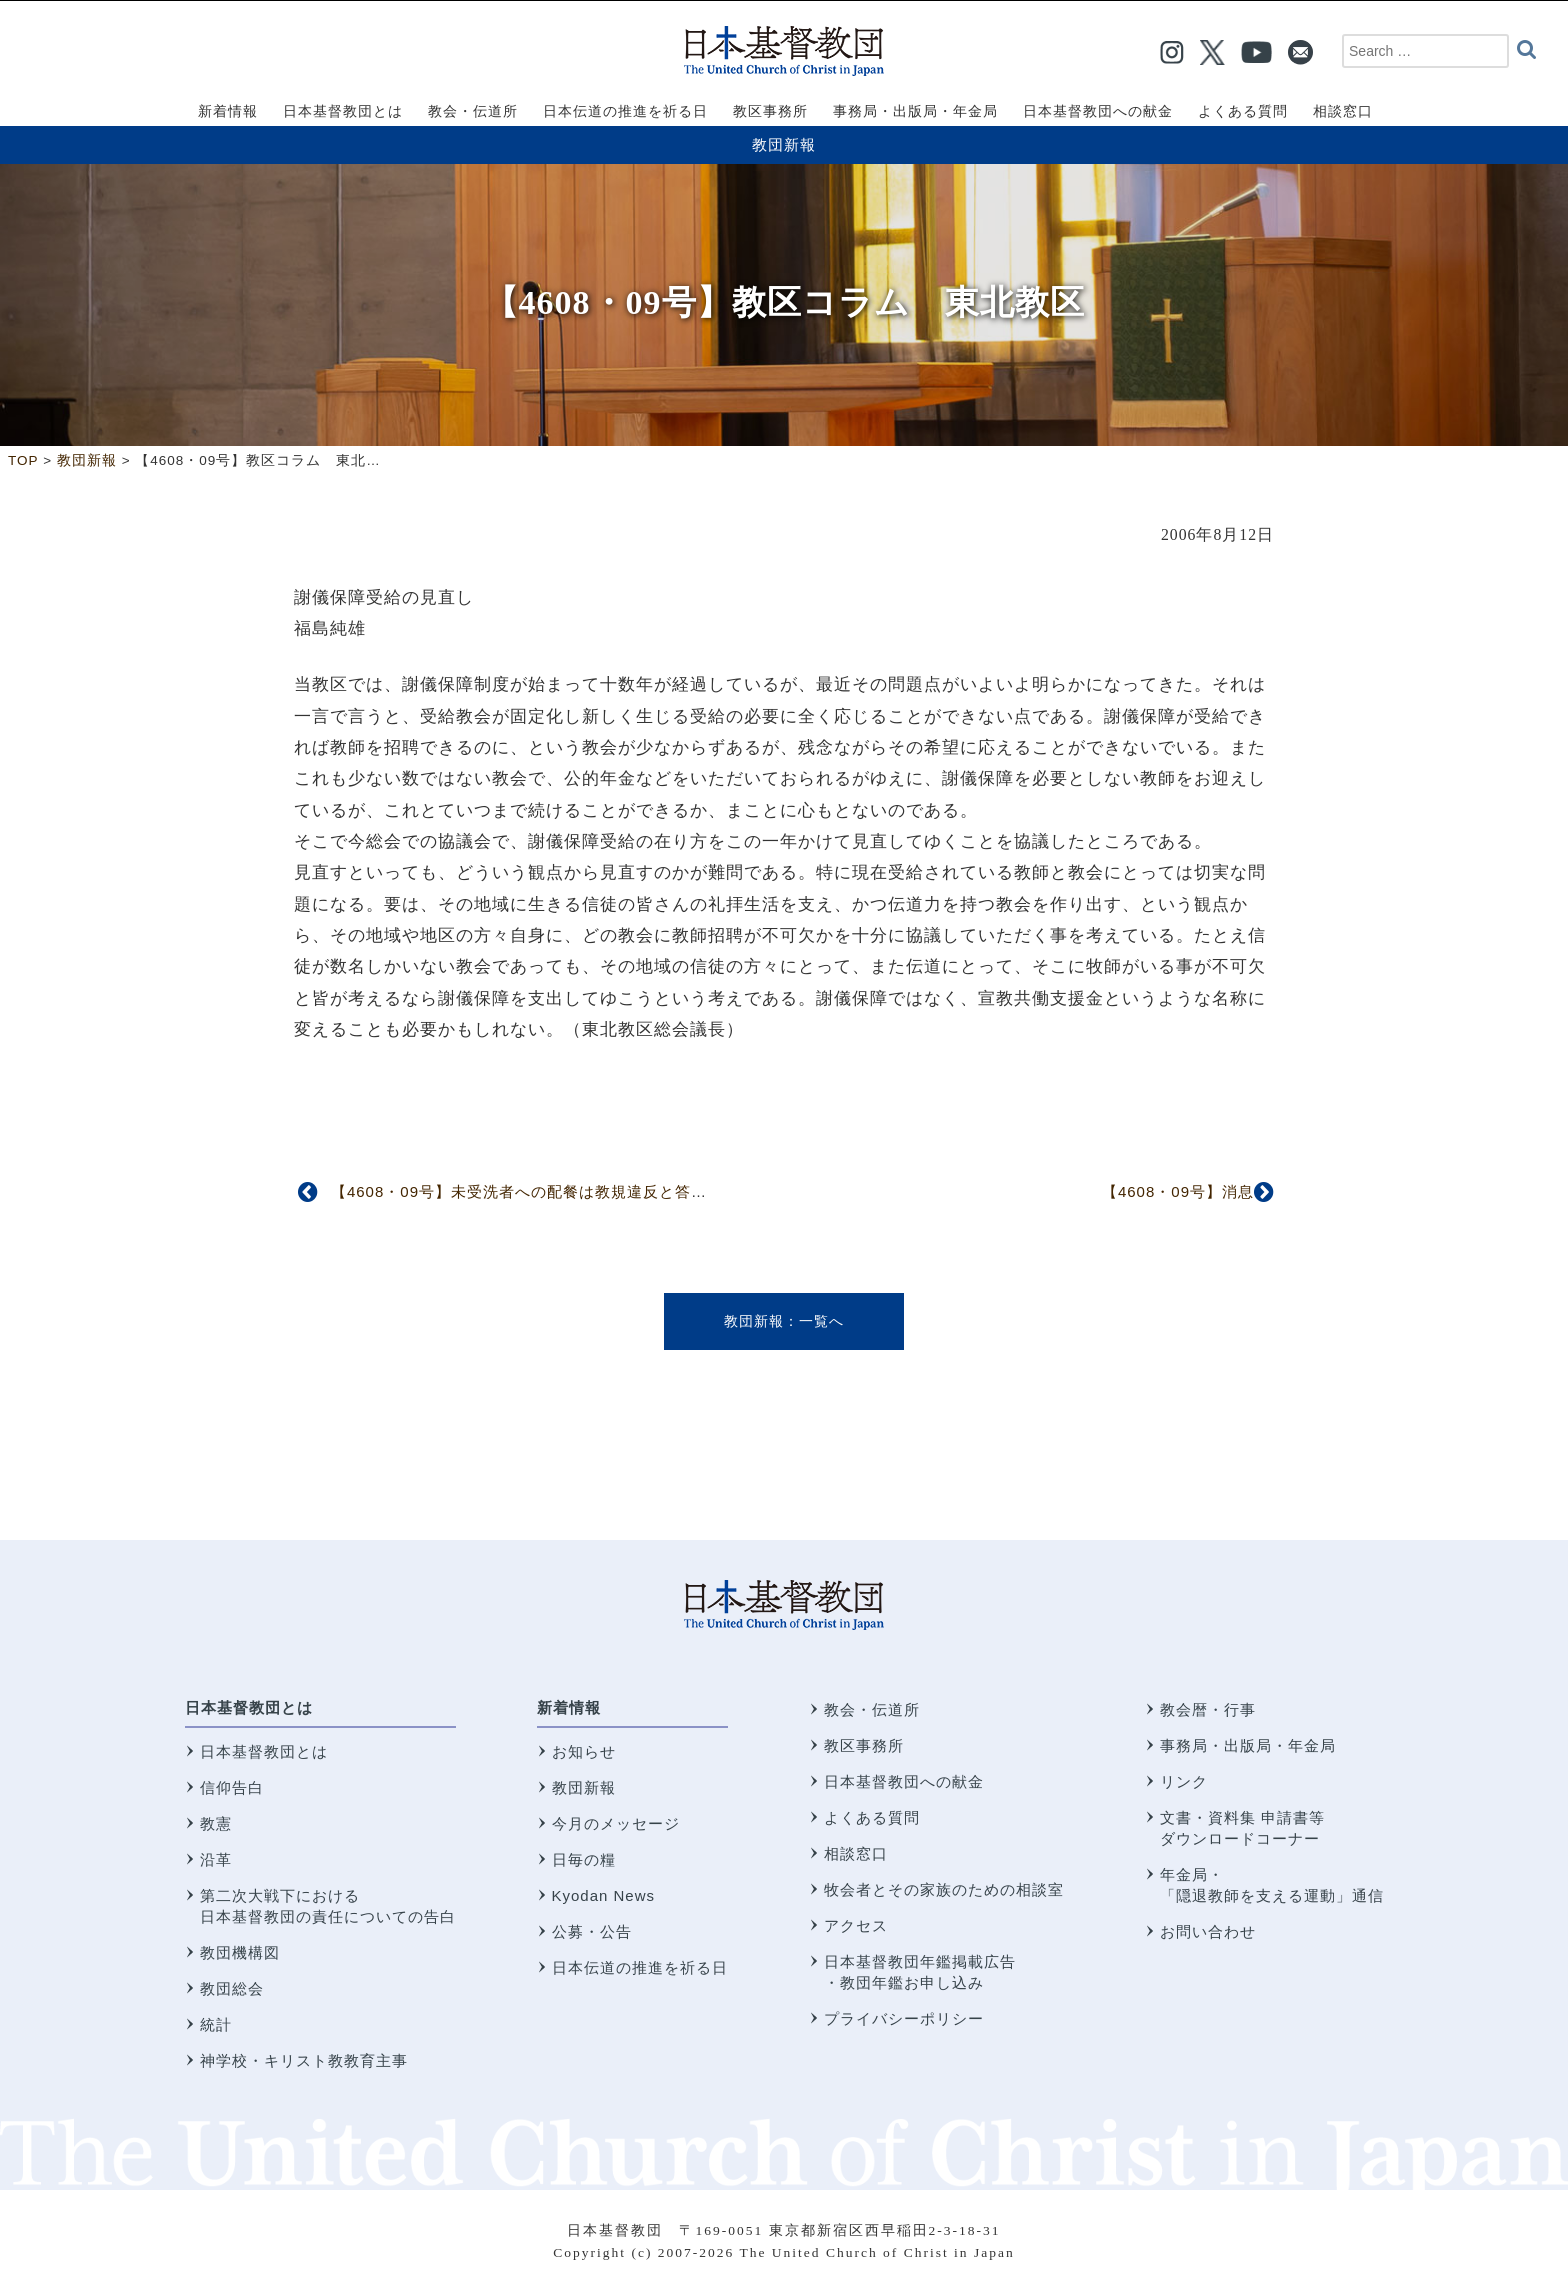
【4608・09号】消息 (1178, 1191)
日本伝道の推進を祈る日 (640, 1967)
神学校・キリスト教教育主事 (304, 2060)
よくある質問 (872, 1817)
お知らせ (584, 1751)
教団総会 (232, 1988)
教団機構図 (240, 1952)
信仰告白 (232, 1787)
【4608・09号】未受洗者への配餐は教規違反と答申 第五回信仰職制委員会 (607, 1191)
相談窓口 (856, 1853)
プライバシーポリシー (904, 2018)
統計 (216, 2024)
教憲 (216, 1823)
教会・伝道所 (872, 1709)
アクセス (856, 1925)
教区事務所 (864, 1745)
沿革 (216, 1859)
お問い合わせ (1208, 1931)
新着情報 (569, 1707)
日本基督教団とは (249, 1707)
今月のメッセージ (616, 1823)
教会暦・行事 (1208, 1709)
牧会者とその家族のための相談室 (944, 1889)
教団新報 (784, 144)
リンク (1184, 1781)
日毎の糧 (584, 1859)
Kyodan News (604, 1895)
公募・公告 (592, 1931)
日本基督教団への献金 (904, 1781)
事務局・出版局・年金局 (1248, 1745)
